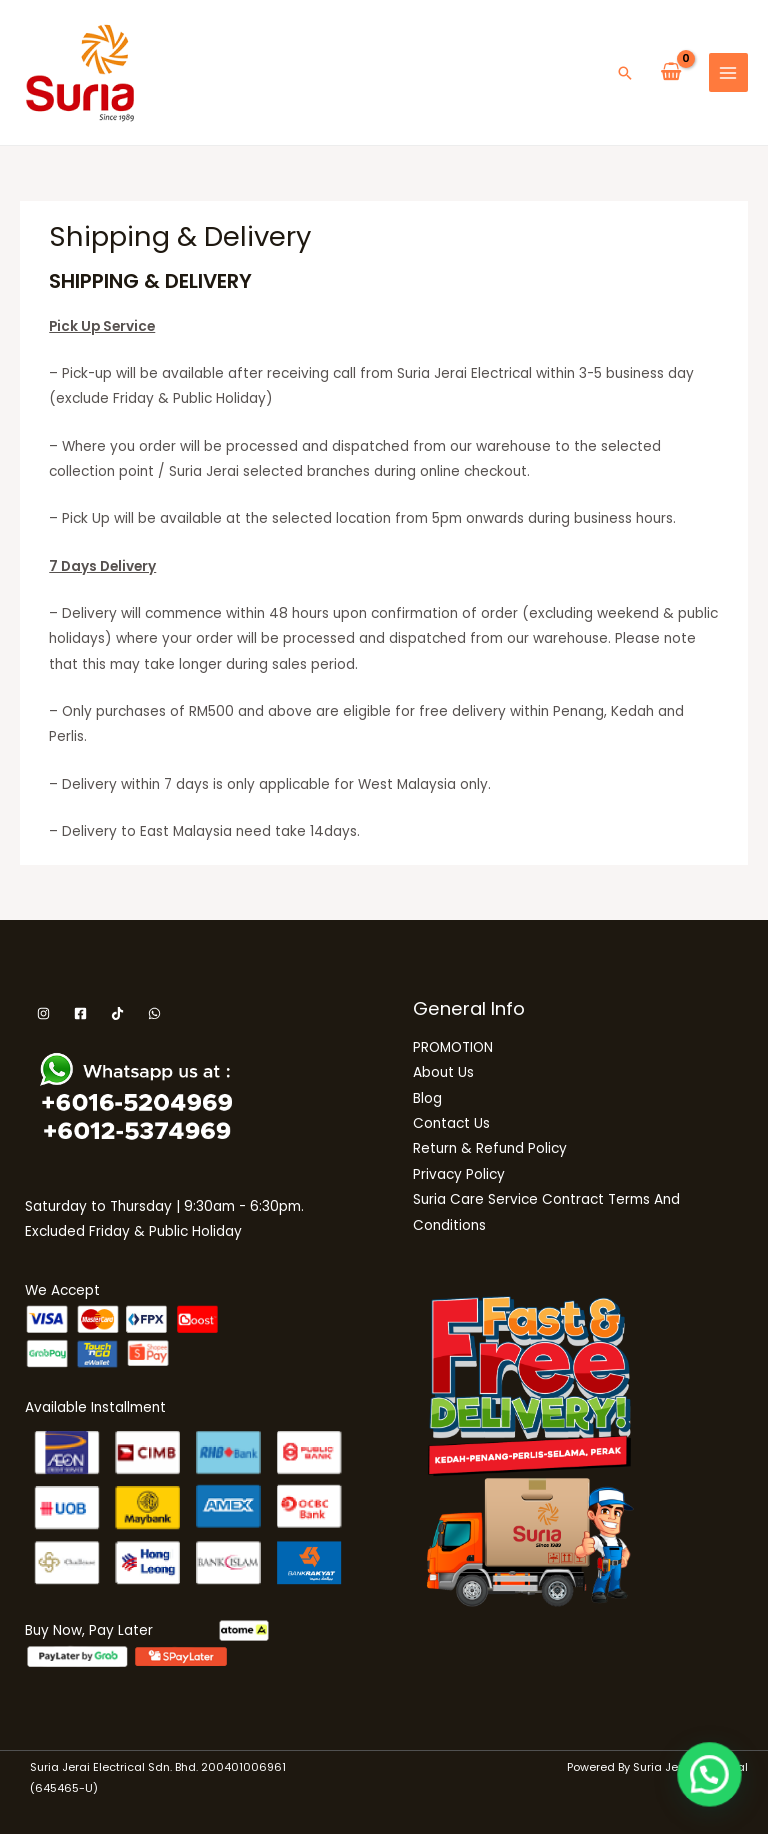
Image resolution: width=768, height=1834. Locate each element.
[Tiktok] (117, 1013)
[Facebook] (80, 1013)
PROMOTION (453, 1047)
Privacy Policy (459, 1174)
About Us (443, 1072)
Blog (427, 1098)
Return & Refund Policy (490, 1148)
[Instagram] (43, 1013)
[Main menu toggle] (728, 72)
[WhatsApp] (154, 1013)
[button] (625, 73)
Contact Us (451, 1123)
